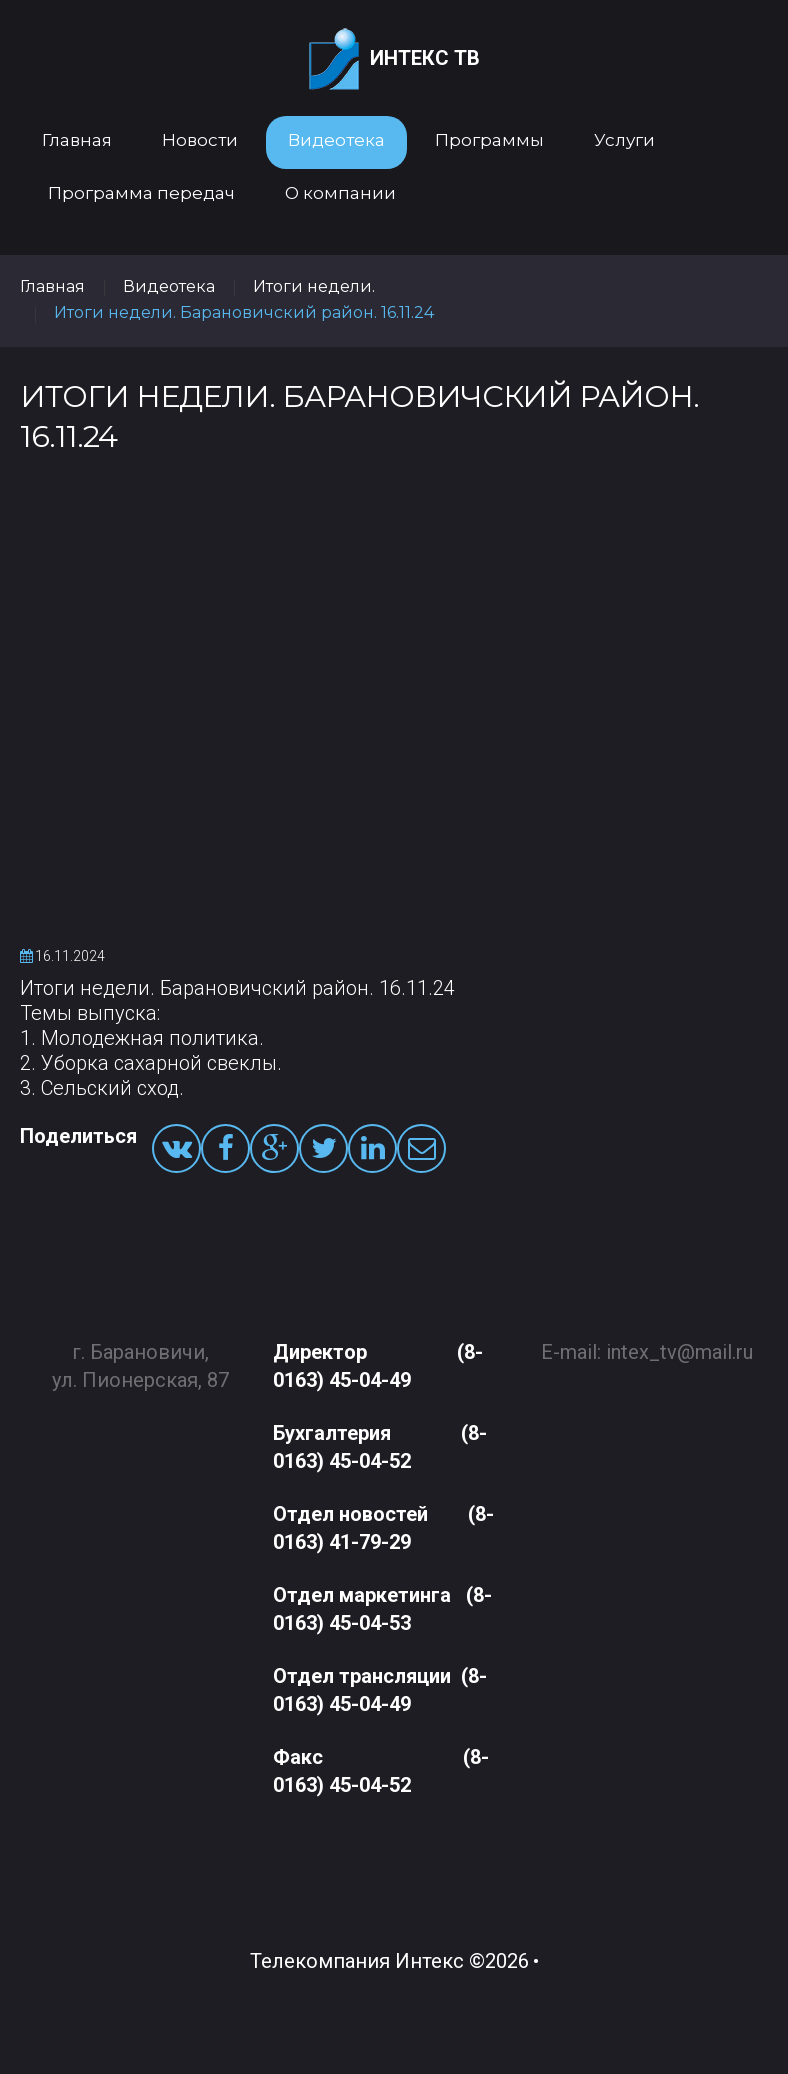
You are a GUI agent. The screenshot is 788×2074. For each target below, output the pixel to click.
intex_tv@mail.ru (679, 1339)
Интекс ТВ (394, 59)
